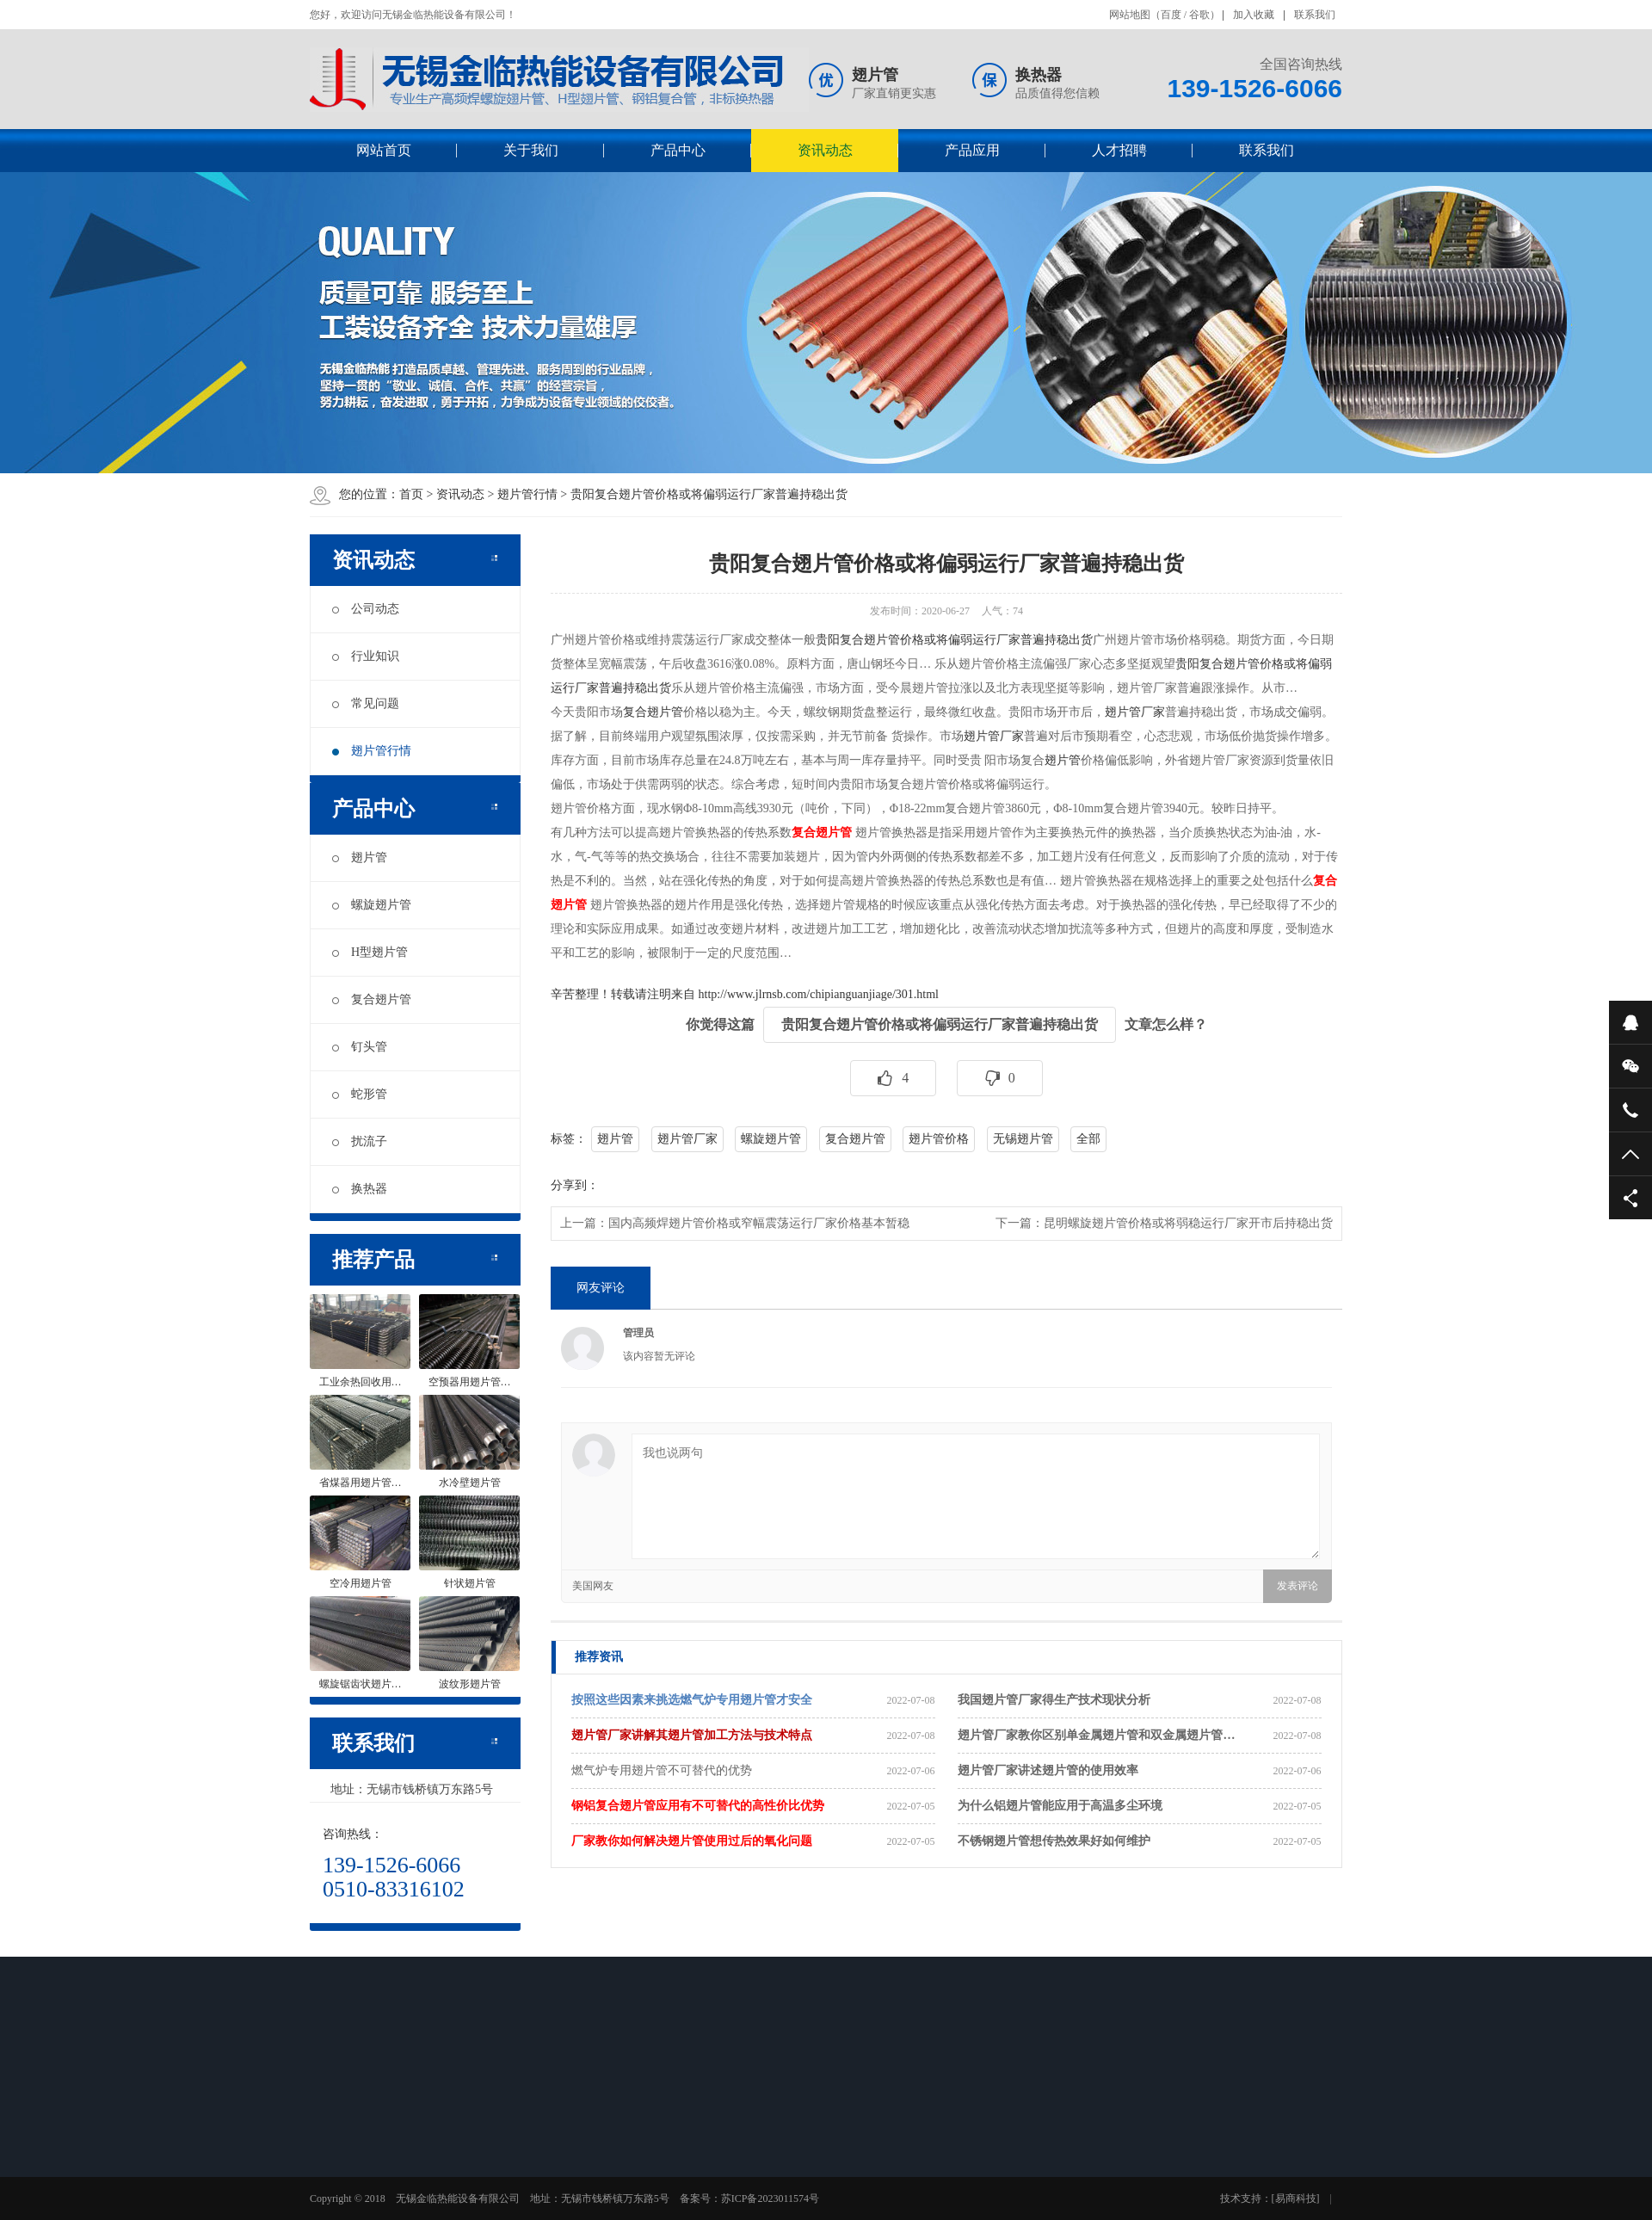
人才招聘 (1119, 150)
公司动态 (365, 608)
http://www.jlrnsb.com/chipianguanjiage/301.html (819, 994)
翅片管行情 (527, 494)
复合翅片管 (371, 999)
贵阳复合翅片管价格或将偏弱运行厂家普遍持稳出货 (709, 494)
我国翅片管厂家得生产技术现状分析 (1054, 1699)
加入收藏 (1253, 15)
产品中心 (678, 150)
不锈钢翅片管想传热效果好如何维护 (1054, 1841)
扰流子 (359, 1141)
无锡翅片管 (1023, 1138)
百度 (1171, 15)
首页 (411, 494)
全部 (1088, 1138)
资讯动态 (825, 150)
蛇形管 (359, 1094)
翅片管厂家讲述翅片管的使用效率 (1048, 1770)
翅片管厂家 (1135, 712)
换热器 (359, 1188)
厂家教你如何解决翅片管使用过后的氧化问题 (691, 1841)
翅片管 (359, 857)
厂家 (1012, 736)
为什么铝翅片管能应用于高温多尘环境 (1060, 1805)
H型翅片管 (370, 952)
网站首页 (383, 150)
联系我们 (1314, 15)
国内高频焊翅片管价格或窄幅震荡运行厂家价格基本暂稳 (758, 1223)
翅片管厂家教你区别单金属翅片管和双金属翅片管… (1096, 1735)
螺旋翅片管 (371, 904)
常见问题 (365, 703)
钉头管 (359, 1046)
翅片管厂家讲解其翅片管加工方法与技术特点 (691, 1735)
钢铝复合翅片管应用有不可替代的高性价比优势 (697, 1805)
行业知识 (365, 656)
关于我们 (530, 150)
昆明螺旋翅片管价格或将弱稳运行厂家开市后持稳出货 (1188, 1223)
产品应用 (972, 150)
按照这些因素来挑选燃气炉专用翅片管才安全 (691, 1699)
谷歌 (1199, 15)
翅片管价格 (939, 1138)
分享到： (575, 1185)
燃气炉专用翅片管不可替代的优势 (661, 1770)
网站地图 (1129, 15)
